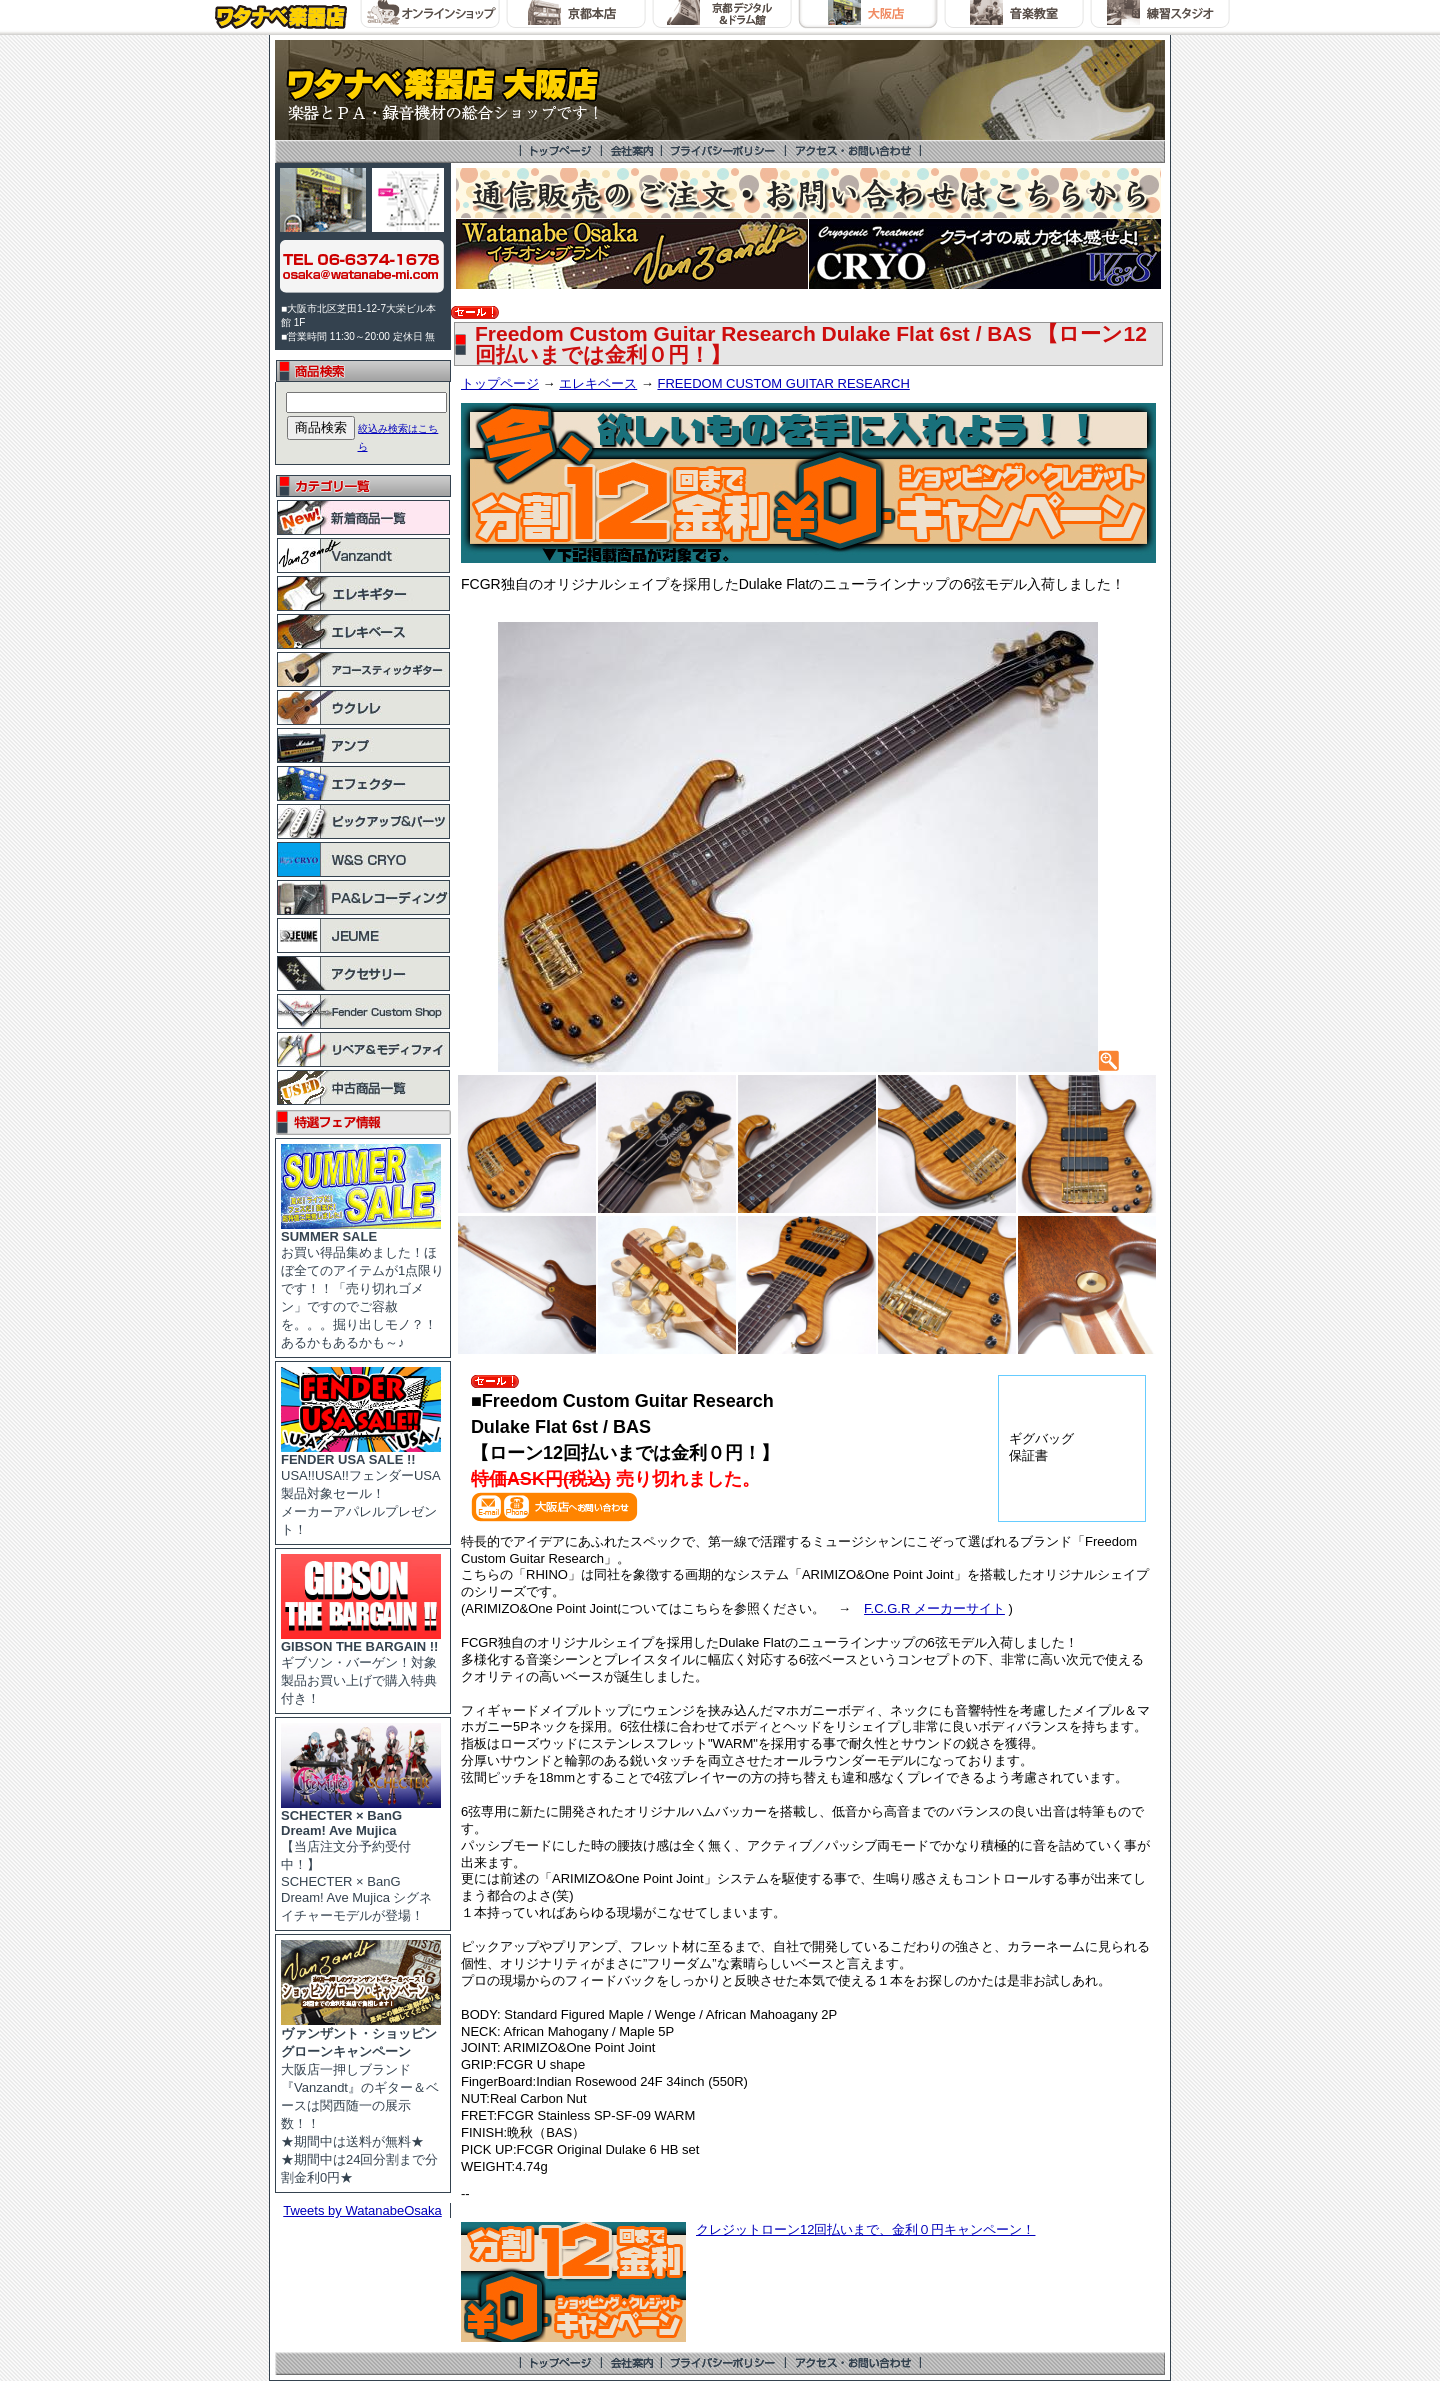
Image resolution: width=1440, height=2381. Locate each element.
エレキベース (598, 383)
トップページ (500, 383)
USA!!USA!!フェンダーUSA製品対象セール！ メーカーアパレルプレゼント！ (361, 1488)
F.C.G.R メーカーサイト (934, 1608)
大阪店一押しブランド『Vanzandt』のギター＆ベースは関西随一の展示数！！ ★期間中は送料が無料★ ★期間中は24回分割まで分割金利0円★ (361, 2099)
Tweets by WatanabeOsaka (362, 2210)
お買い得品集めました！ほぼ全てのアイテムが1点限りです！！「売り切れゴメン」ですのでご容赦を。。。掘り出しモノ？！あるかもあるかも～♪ (362, 1283)
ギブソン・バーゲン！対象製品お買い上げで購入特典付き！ (361, 1666)
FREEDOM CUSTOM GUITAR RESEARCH (783, 383)
